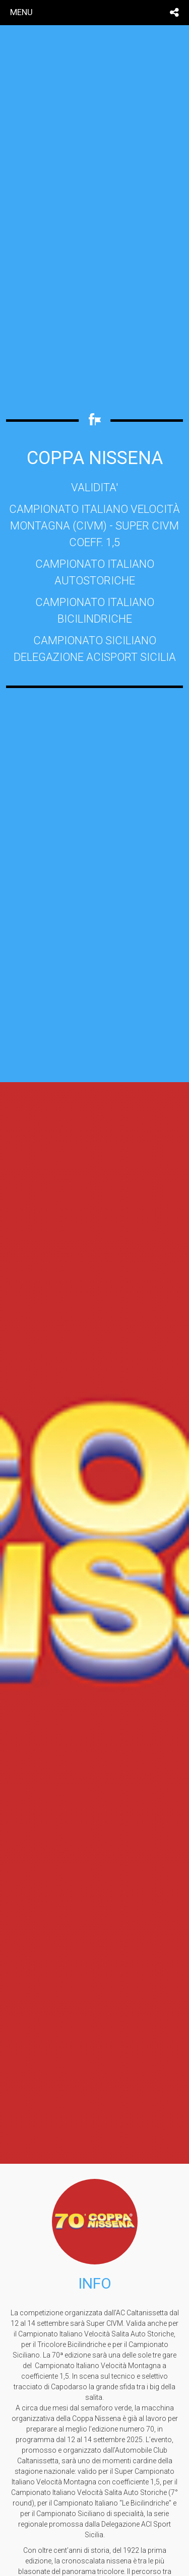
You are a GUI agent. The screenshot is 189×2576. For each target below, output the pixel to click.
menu (21, 12)
